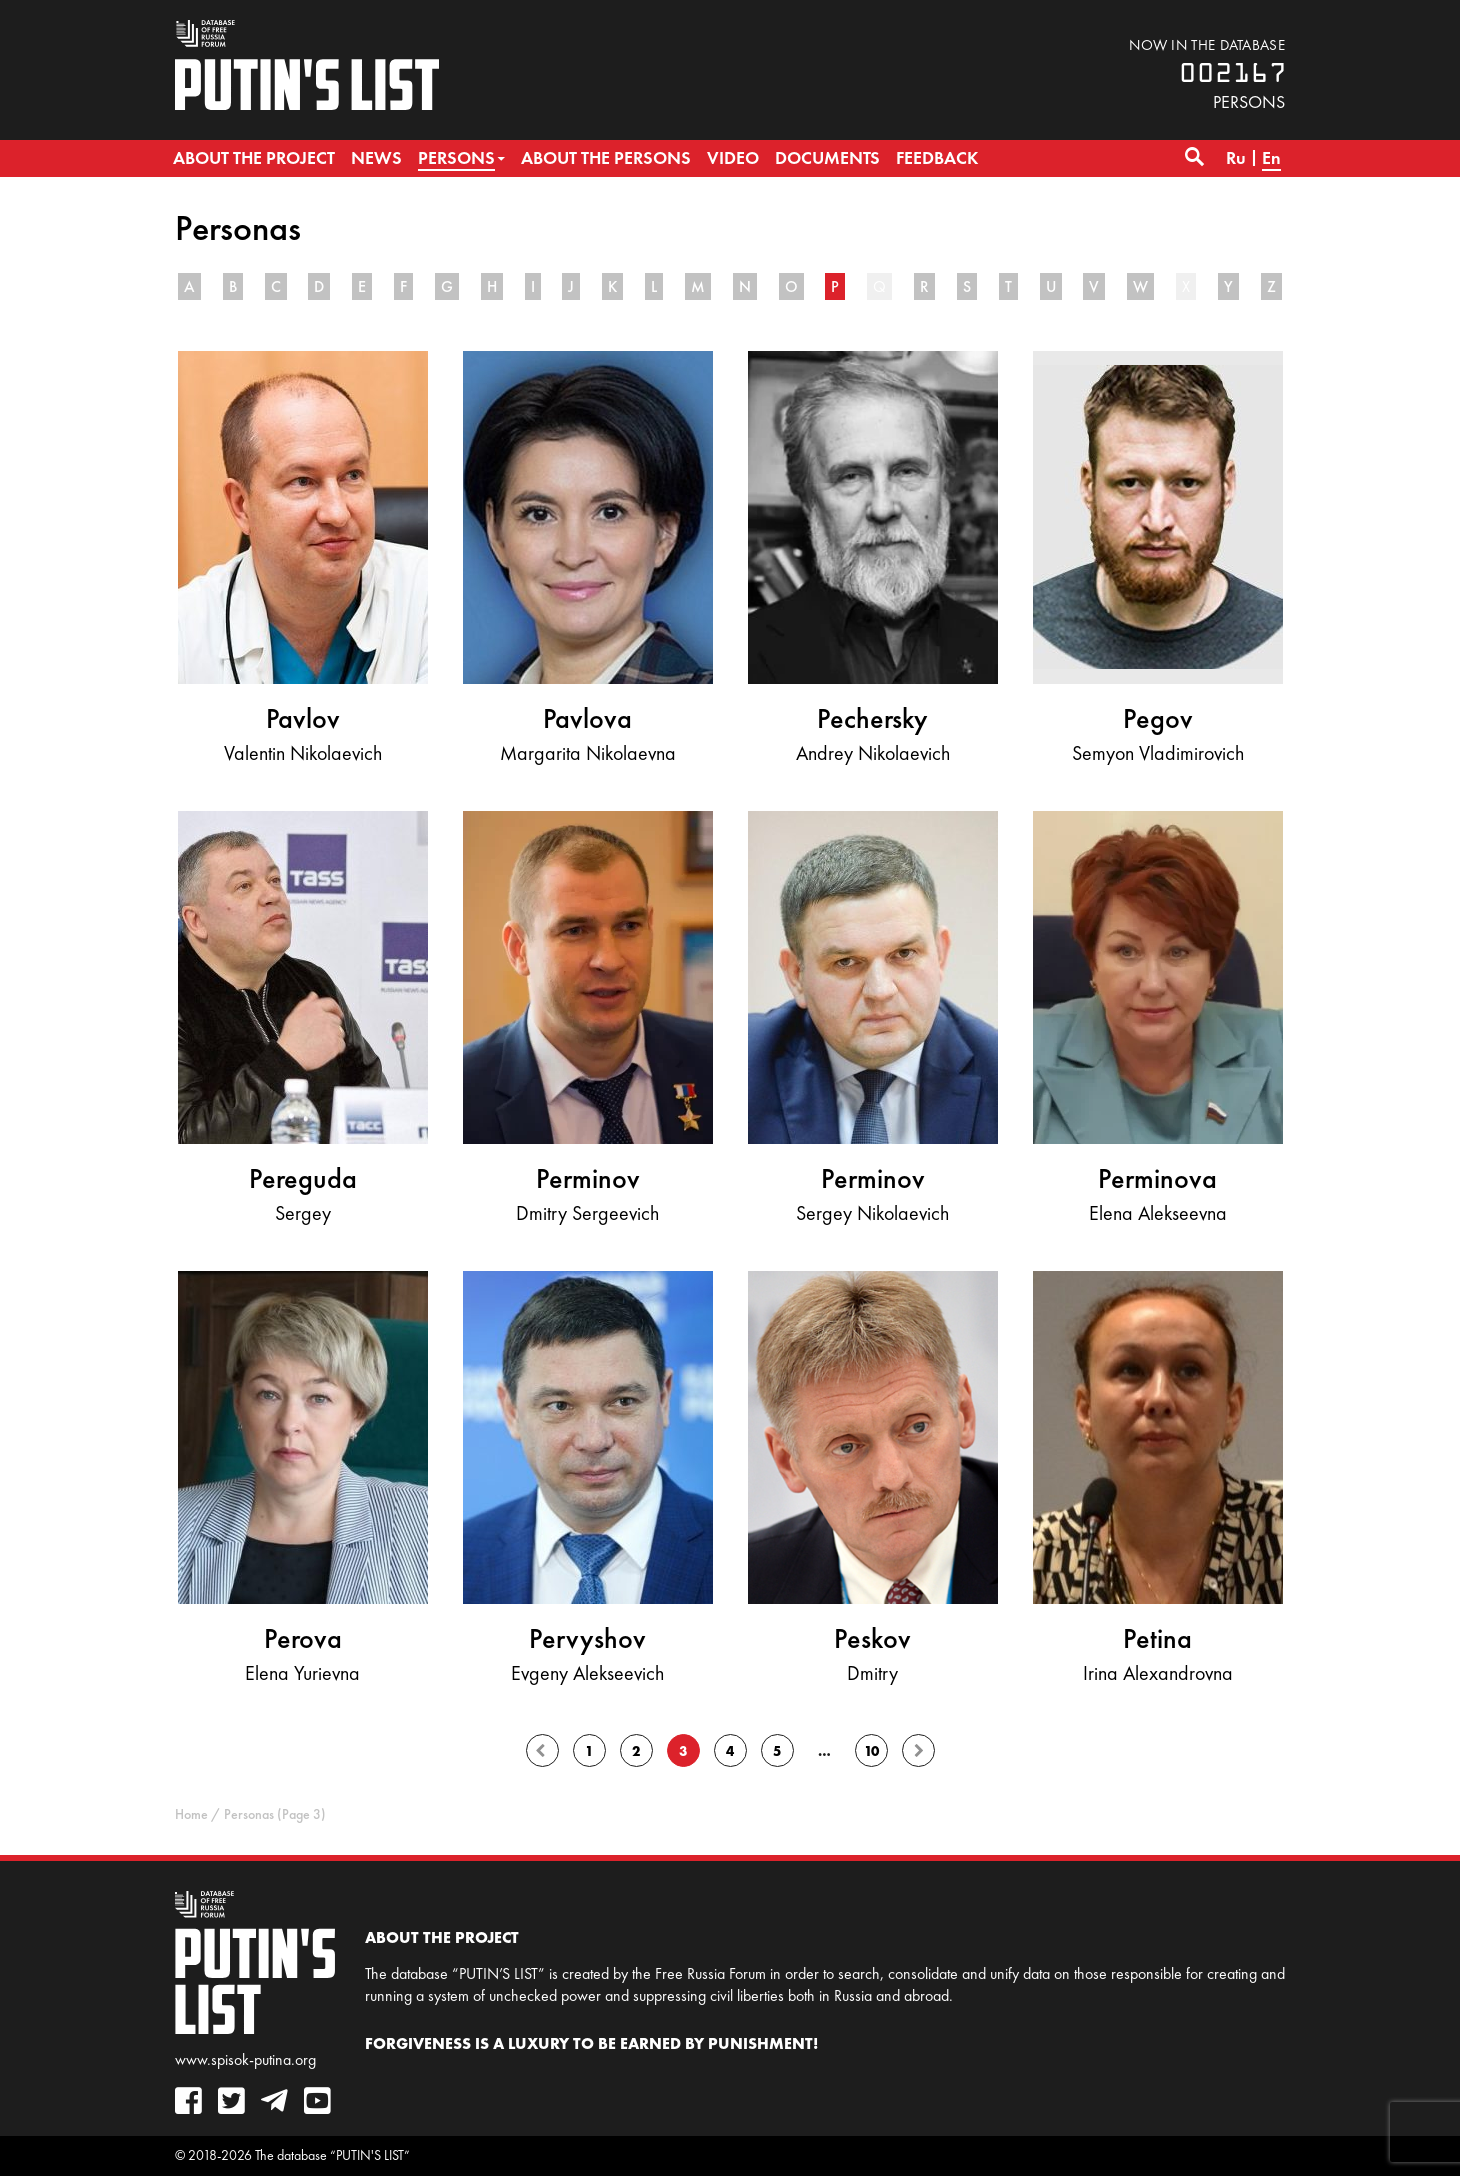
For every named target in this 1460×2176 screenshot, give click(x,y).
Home (191, 1814)
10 (871, 1751)
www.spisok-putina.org (245, 2059)
